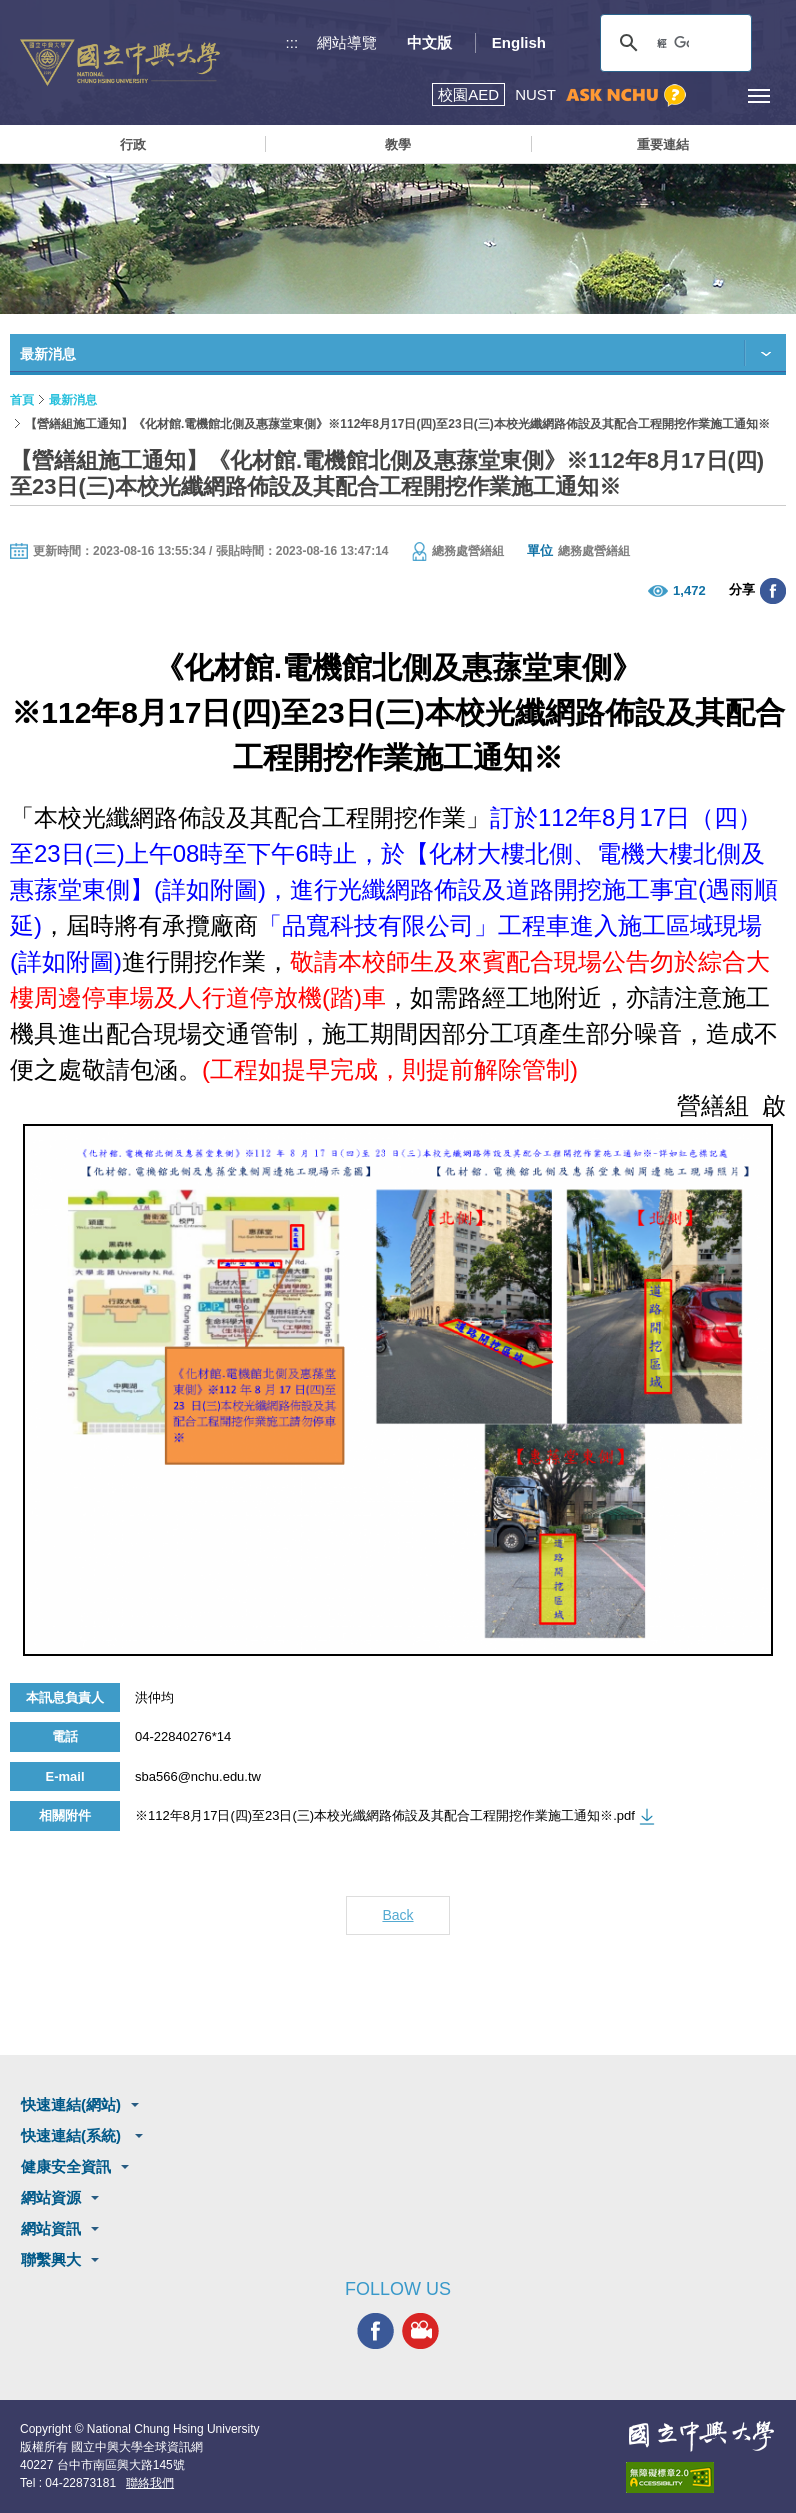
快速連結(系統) (73, 2135)
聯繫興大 (51, 2259)
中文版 (429, 42)
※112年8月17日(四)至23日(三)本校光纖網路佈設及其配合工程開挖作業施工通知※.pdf (385, 1815)
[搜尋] (673, 43)
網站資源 (51, 2197)
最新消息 (73, 400)
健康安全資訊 (66, 2166)
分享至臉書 (773, 591)
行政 (133, 144)
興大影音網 (420, 2331)
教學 (398, 144)
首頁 (22, 400)
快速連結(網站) (71, 2104)
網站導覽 (347, 42)
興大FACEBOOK (375, 2331)
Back (397, 1915)
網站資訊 (51, 2228)
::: (292, 42)
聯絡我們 (150, 2483)
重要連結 (663, 144)
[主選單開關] (758, 95)
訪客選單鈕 (713, 95)
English (519, 42)
